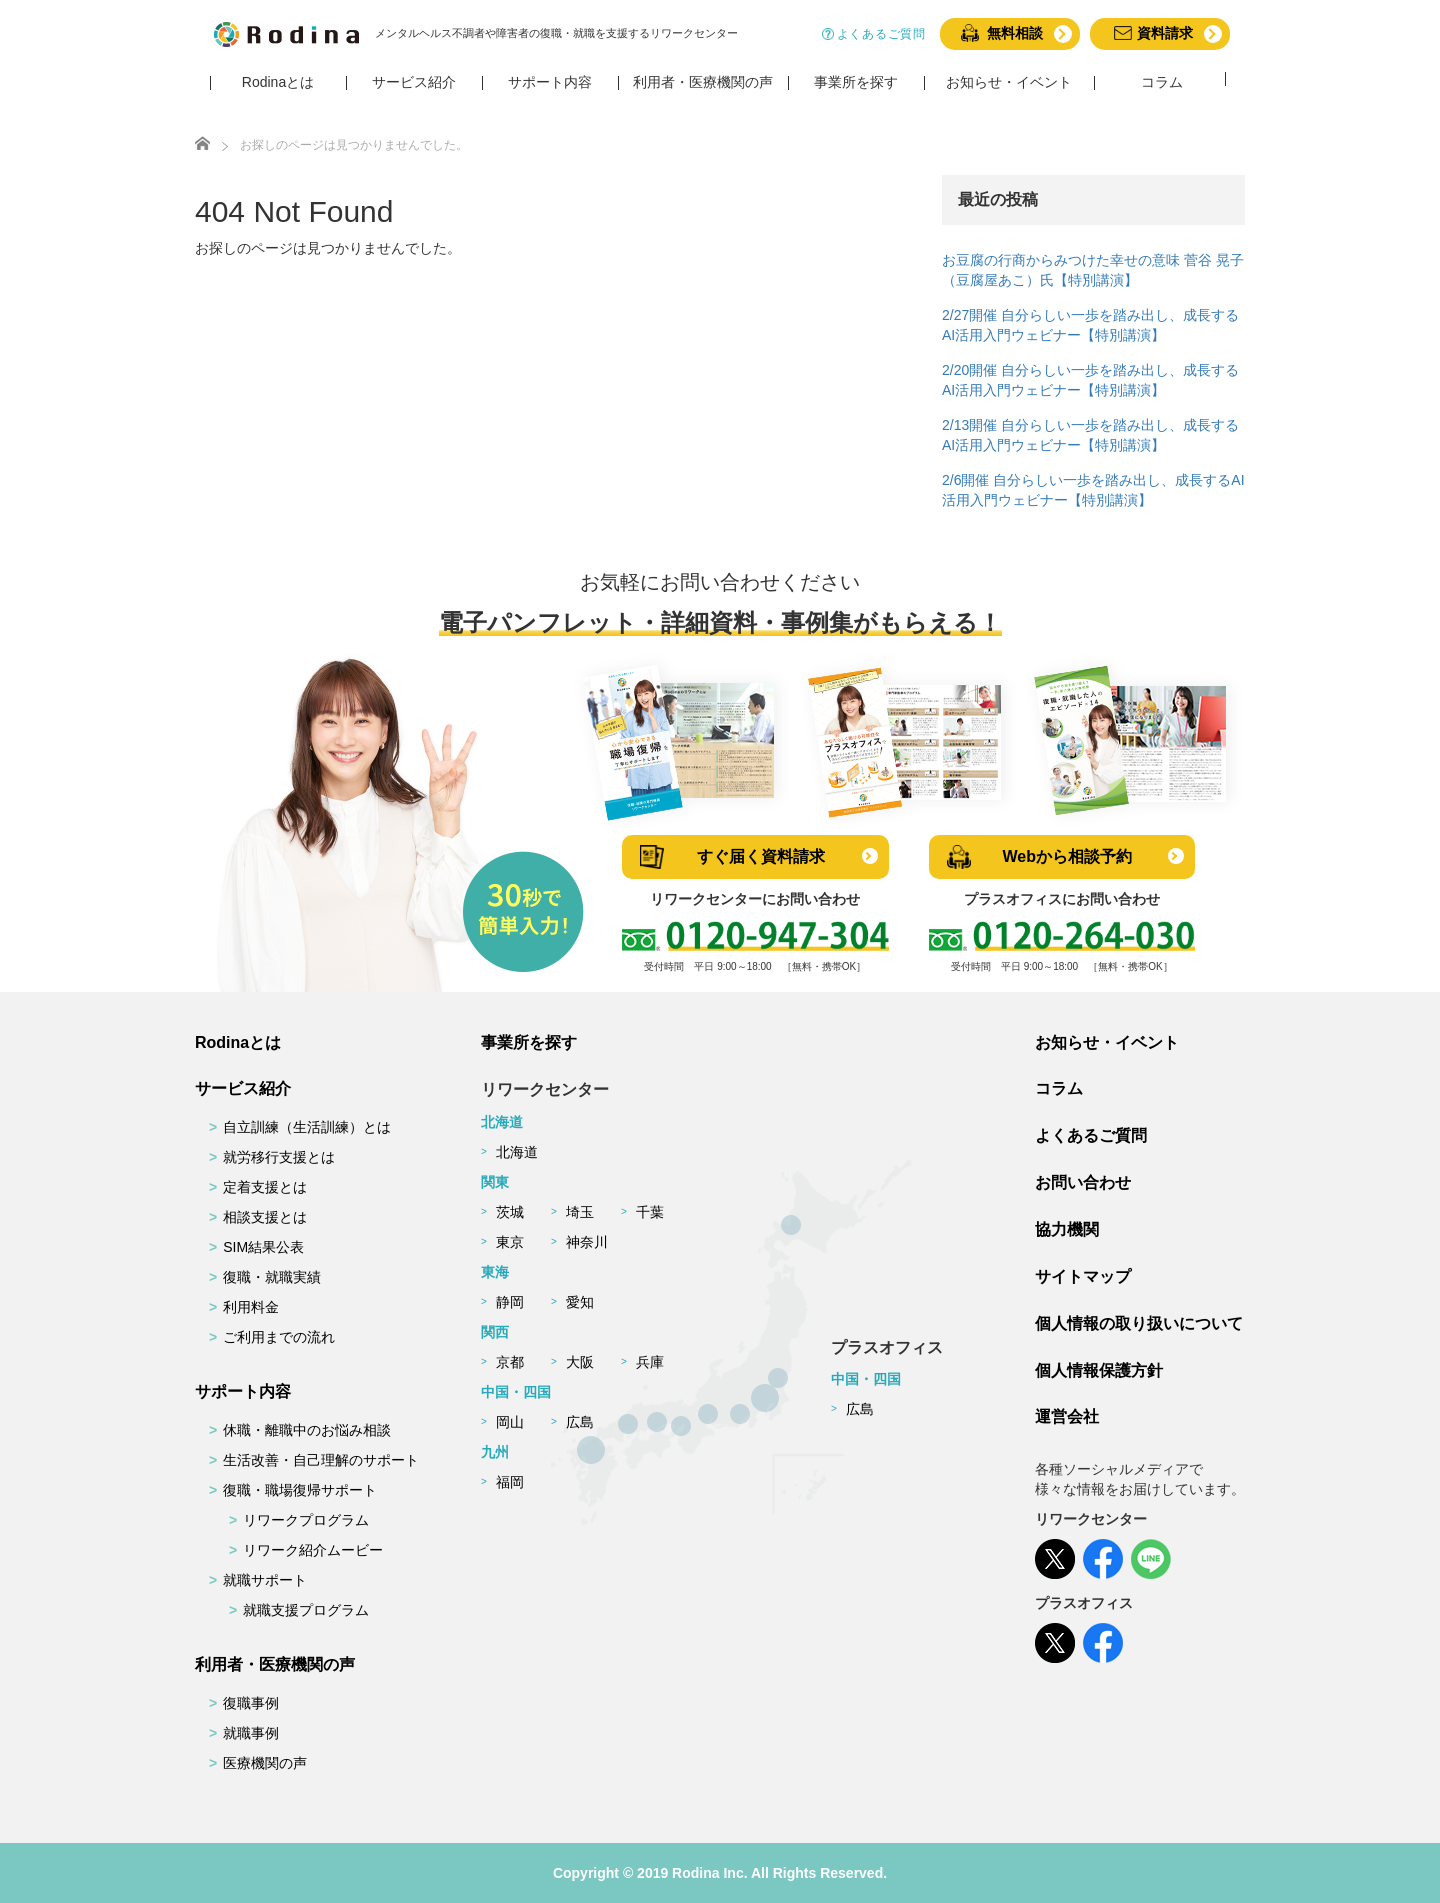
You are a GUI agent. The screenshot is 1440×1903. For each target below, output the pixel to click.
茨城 (510, 1212)
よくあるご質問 (1091, 1135)
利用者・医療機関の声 (275, 1664)
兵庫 (650, 1362)
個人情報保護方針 (1099, 1370)
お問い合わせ (1083, 1182)
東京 (510, 1242)
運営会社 (1067, 1416)
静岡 (510, 1302)
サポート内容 (243, 1391)
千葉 (650, 1212)
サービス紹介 (243, 1088)
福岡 (510, 1482)
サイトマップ (1083, 1276)
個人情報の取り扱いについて (1139, 1323)
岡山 (510, 1422)
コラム (1059, 1088)
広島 (580, 1422)
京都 (510, 1362)
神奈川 (587, 1242)
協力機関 (1067, 1229)
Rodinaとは (238, 1042)
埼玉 (580, 1212)
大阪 (580, 1362)
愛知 (580, 1302)
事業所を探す (529, 1042)
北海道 (517, 1152)
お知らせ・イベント (1107, 1042)
